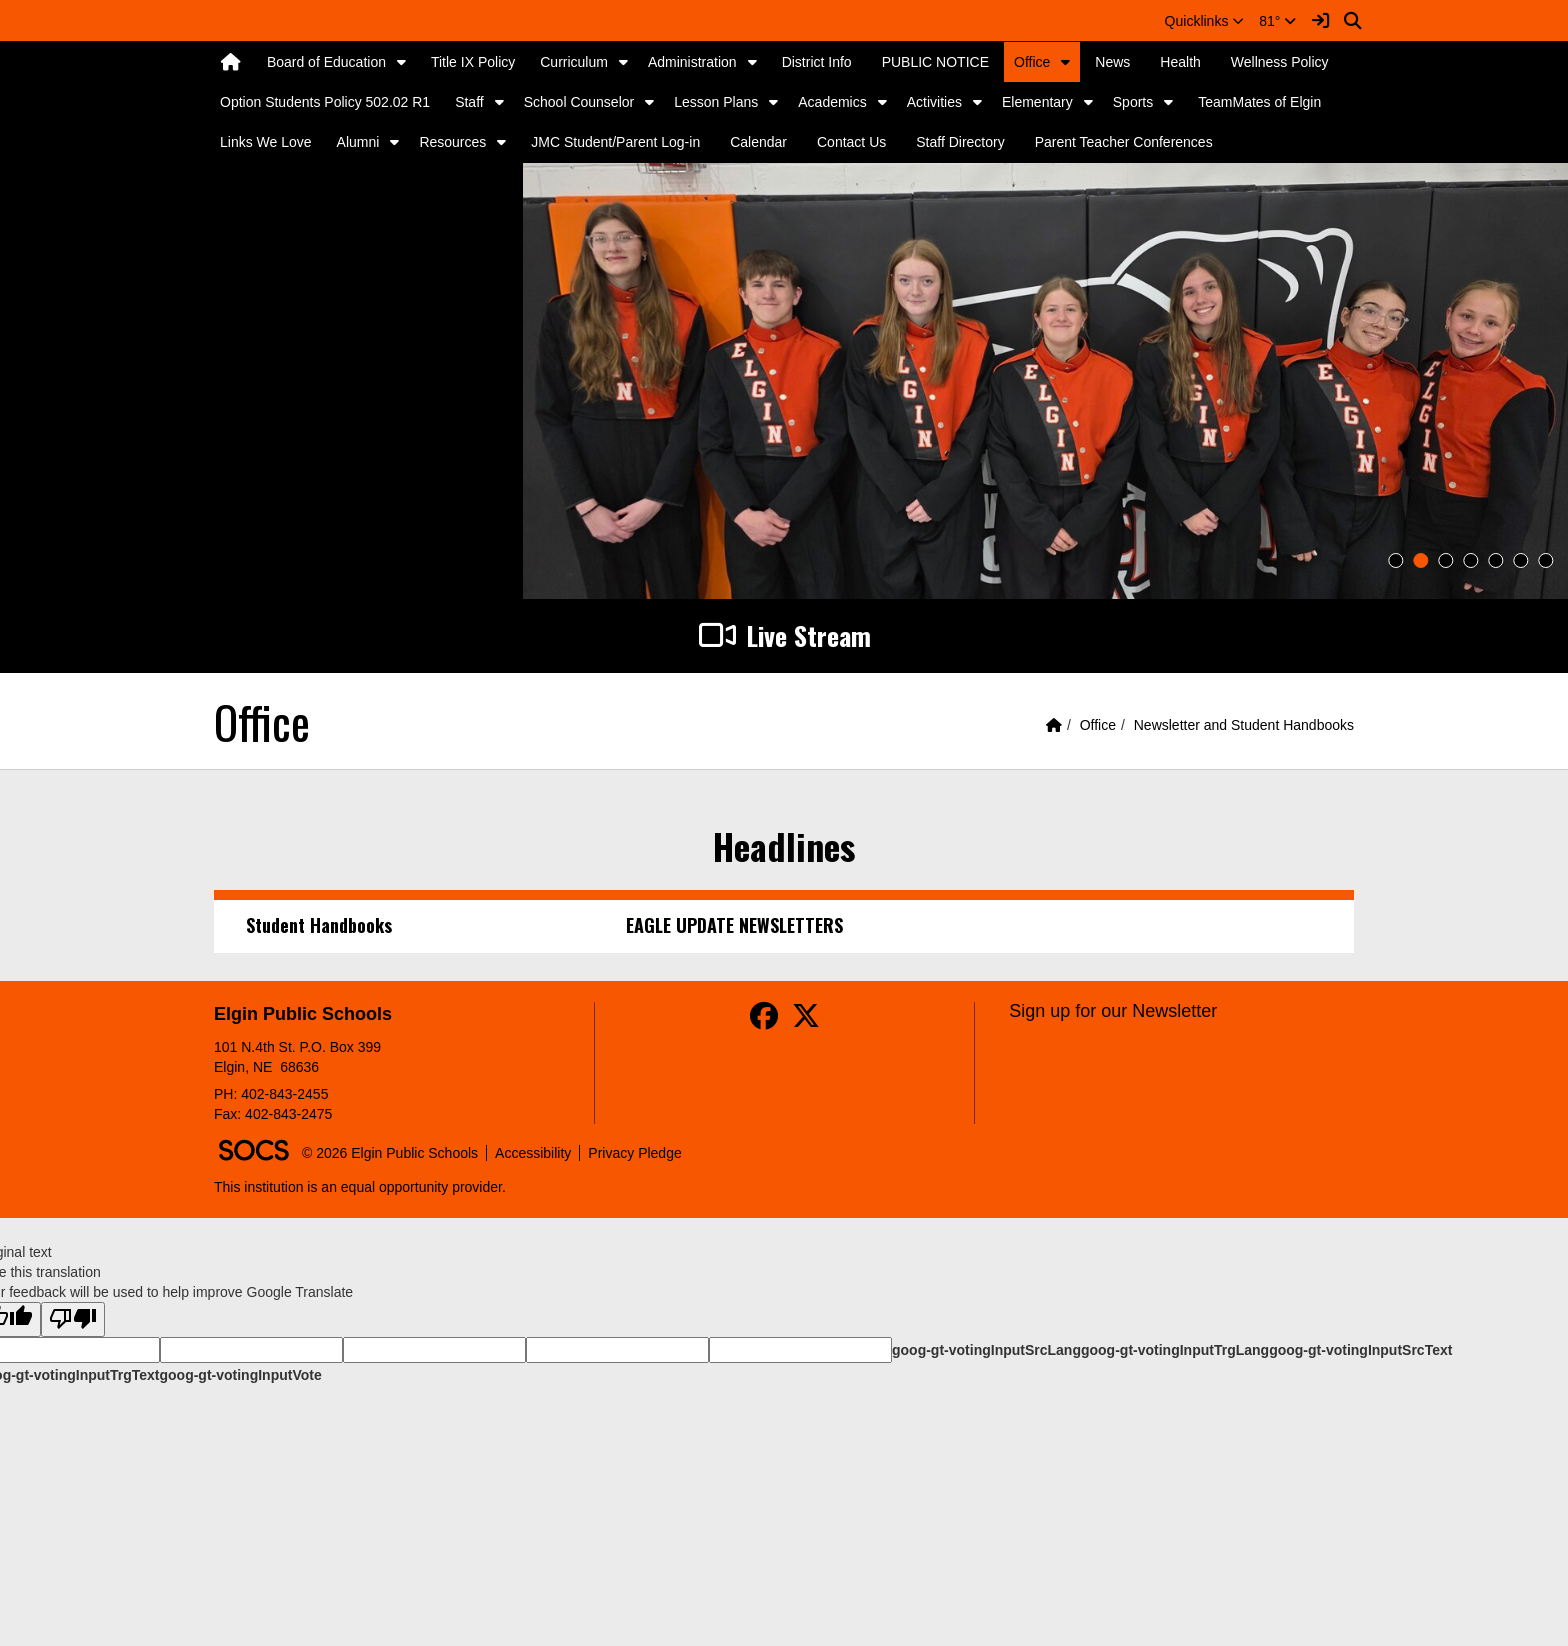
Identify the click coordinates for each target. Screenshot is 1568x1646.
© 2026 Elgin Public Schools (390, 1153)
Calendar (758, 142)
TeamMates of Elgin (1259, 102)
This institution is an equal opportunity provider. (360, 1187)
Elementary (1037, 102)
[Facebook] (764, 1021)
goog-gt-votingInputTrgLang (1175, 1350)
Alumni (358, 142)
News (1112, 62)
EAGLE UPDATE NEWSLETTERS (734, 925)
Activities (934, 102)
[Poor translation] (73, 1319)
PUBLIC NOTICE (935, 62)
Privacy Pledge (634, 1153)
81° (1277, 21)
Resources (452, 142)
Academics (832, 102)
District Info (817, 62)
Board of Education (326, 62)
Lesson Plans (716, 102)
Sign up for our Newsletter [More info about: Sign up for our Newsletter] (1113, 1011)
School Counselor (579, 102)
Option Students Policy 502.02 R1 (325, 102)
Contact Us (851, 142)
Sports (1133, 102)
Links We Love (266, 142)
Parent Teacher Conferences (1124, 142)
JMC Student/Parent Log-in (615, 142)
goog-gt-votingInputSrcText (1360, 1350)
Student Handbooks (319, 925)
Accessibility (533, 1153)
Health (1180, 62)
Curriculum (574, 62)
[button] (1205, 21)
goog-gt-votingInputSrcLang (986, 1350)
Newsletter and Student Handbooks (1244, 725)
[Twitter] (806, 1021)
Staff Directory (960, 142)
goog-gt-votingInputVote (240, 1375)
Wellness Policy (1280, 62)
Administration (692, 62)
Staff (469, 102)
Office (1032, 62)
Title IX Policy (473, 62)
